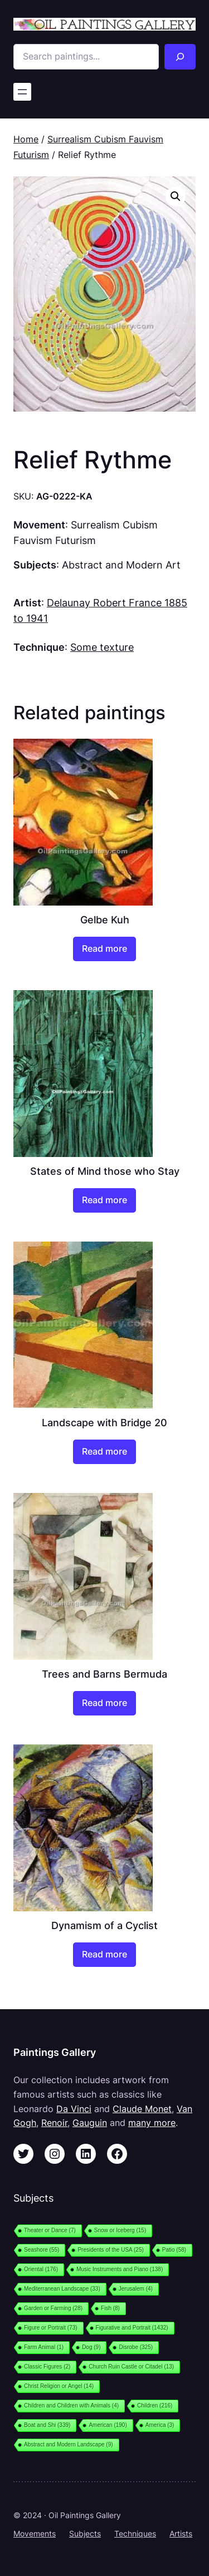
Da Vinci (73, 2108)
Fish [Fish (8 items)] (110, 2308)
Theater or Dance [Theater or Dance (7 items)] (50, 2230)
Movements (34, 2533)
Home (25, 139)
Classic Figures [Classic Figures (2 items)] (47, 2367)
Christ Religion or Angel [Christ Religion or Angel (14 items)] (59, 2386)
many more (152, 2122)
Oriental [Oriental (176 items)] (41, 2269)
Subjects (85, 2533)
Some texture (102, 647)
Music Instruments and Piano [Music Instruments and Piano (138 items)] (119, 2269)
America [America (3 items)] (159, 2425)
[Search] (180, 57)
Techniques (135, 2533)
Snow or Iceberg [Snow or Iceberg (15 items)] (120, 2230)
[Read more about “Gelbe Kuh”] (104, 949)
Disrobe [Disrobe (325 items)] (136, 2347)
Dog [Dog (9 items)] (91, 2347)
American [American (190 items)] (108, 2425)
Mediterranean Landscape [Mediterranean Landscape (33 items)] (62, 2289)
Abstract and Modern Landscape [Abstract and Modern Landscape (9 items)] (68, 2444)
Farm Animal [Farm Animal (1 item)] (44, 2347)
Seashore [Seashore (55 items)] (41, 2250)
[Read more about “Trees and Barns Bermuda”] (104, 1703)
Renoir (54, 2122)
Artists (180, 2533)
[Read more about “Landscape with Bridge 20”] (104, 1452)
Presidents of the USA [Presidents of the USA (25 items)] (110, 2250)
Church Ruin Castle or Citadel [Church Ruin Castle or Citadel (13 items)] (131, 2367)
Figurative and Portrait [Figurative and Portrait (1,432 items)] (132, 2328)
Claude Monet (142, 2108)
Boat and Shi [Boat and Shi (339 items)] (47, 2425)
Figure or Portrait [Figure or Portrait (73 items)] (50, 2328)
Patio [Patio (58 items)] (174, 2250)
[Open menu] (22, 92)
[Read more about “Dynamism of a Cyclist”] (104, 1954)
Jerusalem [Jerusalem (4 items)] (136, 2289)
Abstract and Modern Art (121, 564)
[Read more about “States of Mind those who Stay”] (104, 1200)
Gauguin (89, 2122)
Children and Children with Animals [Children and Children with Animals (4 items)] (71, 2405)
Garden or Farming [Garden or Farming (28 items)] (53, 2308)
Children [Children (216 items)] (154, 2405)
